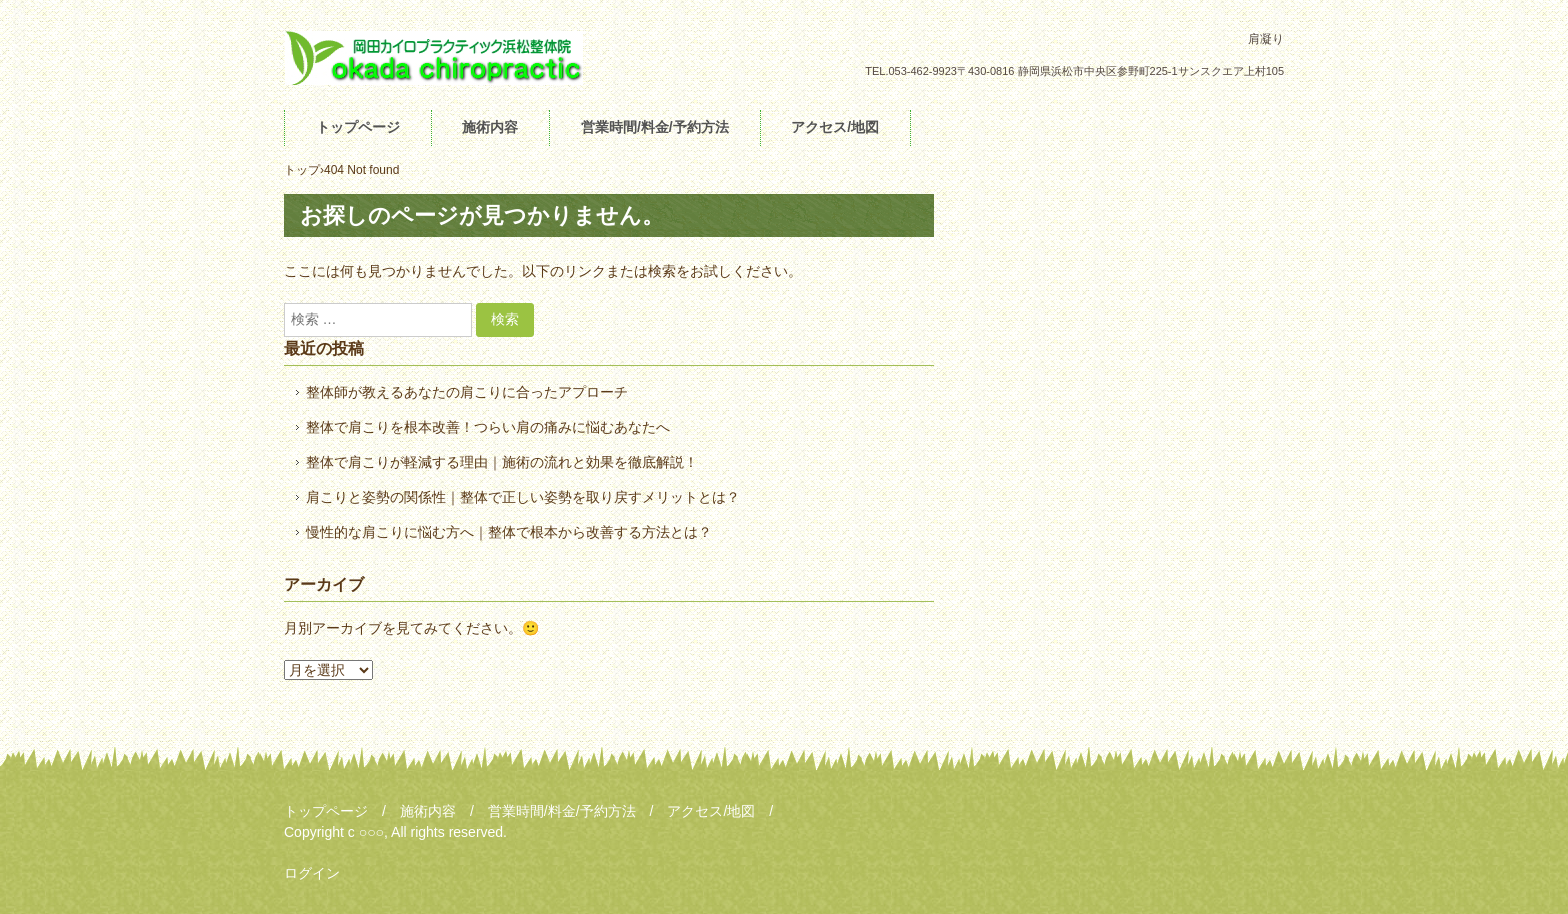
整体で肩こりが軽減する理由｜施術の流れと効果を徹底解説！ (502, 462)
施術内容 (490, 127)
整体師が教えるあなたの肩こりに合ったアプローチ (467, 392)
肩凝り (434, 57)
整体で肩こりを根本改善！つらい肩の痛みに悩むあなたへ (488, 427)
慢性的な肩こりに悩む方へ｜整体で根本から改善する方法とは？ (509, 532)
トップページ (358, 127)
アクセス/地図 (835, 127)
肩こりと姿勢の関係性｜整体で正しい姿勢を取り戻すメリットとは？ (523, 497)
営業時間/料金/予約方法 (655, 127)
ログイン (312, 873)
